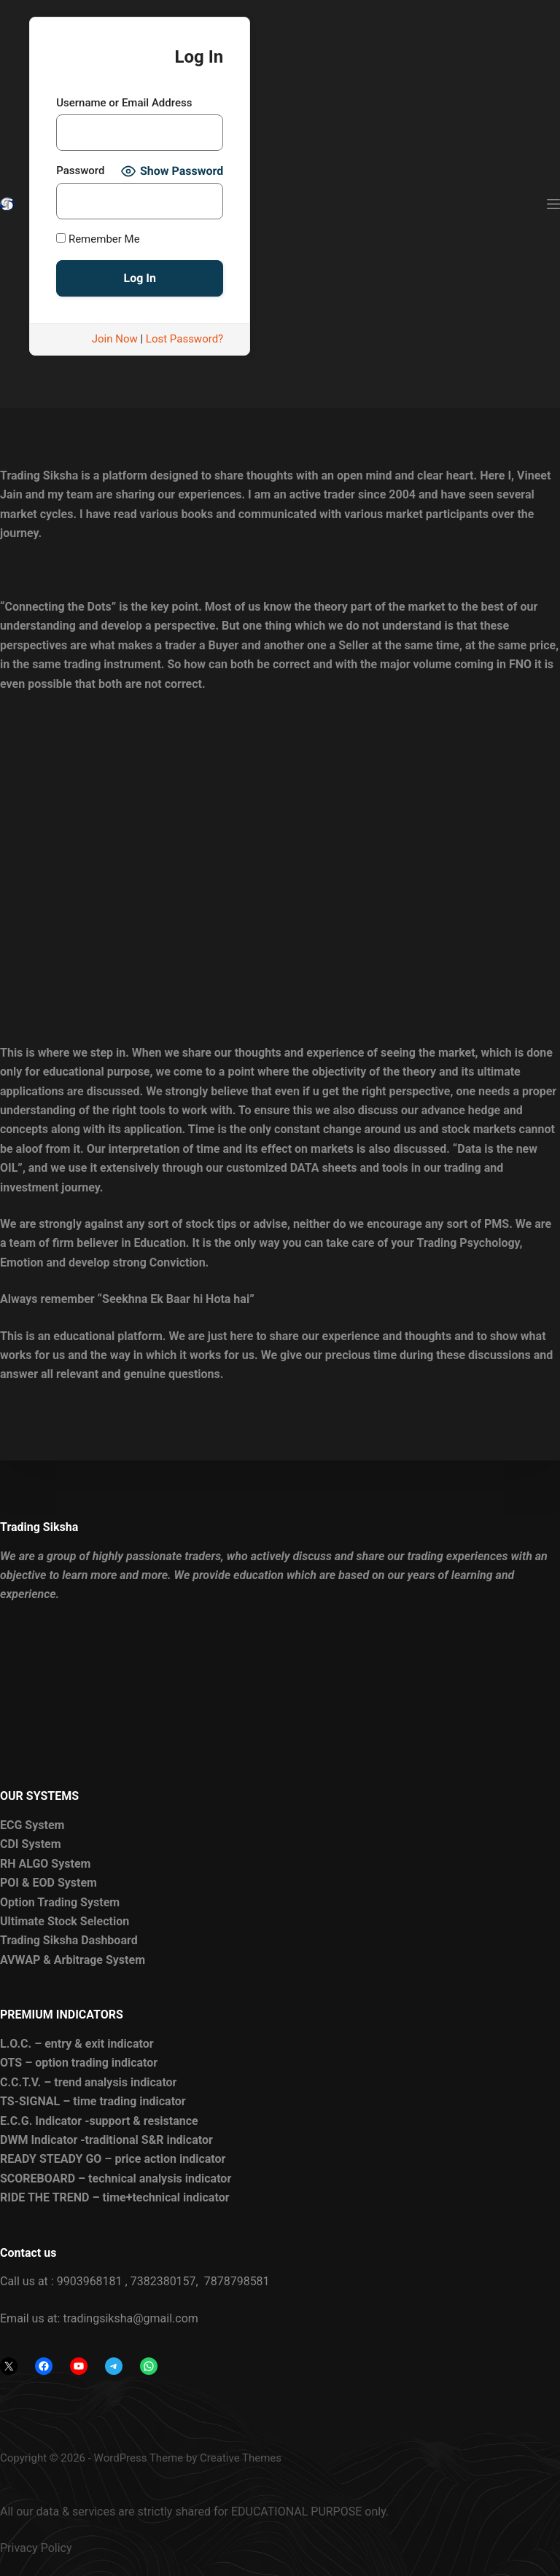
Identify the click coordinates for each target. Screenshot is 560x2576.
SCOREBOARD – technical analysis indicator (115, 2178)
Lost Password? (184, 338)
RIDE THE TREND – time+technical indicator (115, 2197)
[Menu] (553, 204)
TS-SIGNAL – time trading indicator (93, 2101)
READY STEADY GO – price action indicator (112, 2159)
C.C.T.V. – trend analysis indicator (88, 2082)
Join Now (115, 338)
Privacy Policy (36, 2548)
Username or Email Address (124, 102)
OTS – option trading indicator (79, 2063)
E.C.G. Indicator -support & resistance (99, 2121)
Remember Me (97, 239)
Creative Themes (240, 2458)
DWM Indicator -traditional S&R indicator (106, 2140)
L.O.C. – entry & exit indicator (77, 2044)
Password (80, 170)
